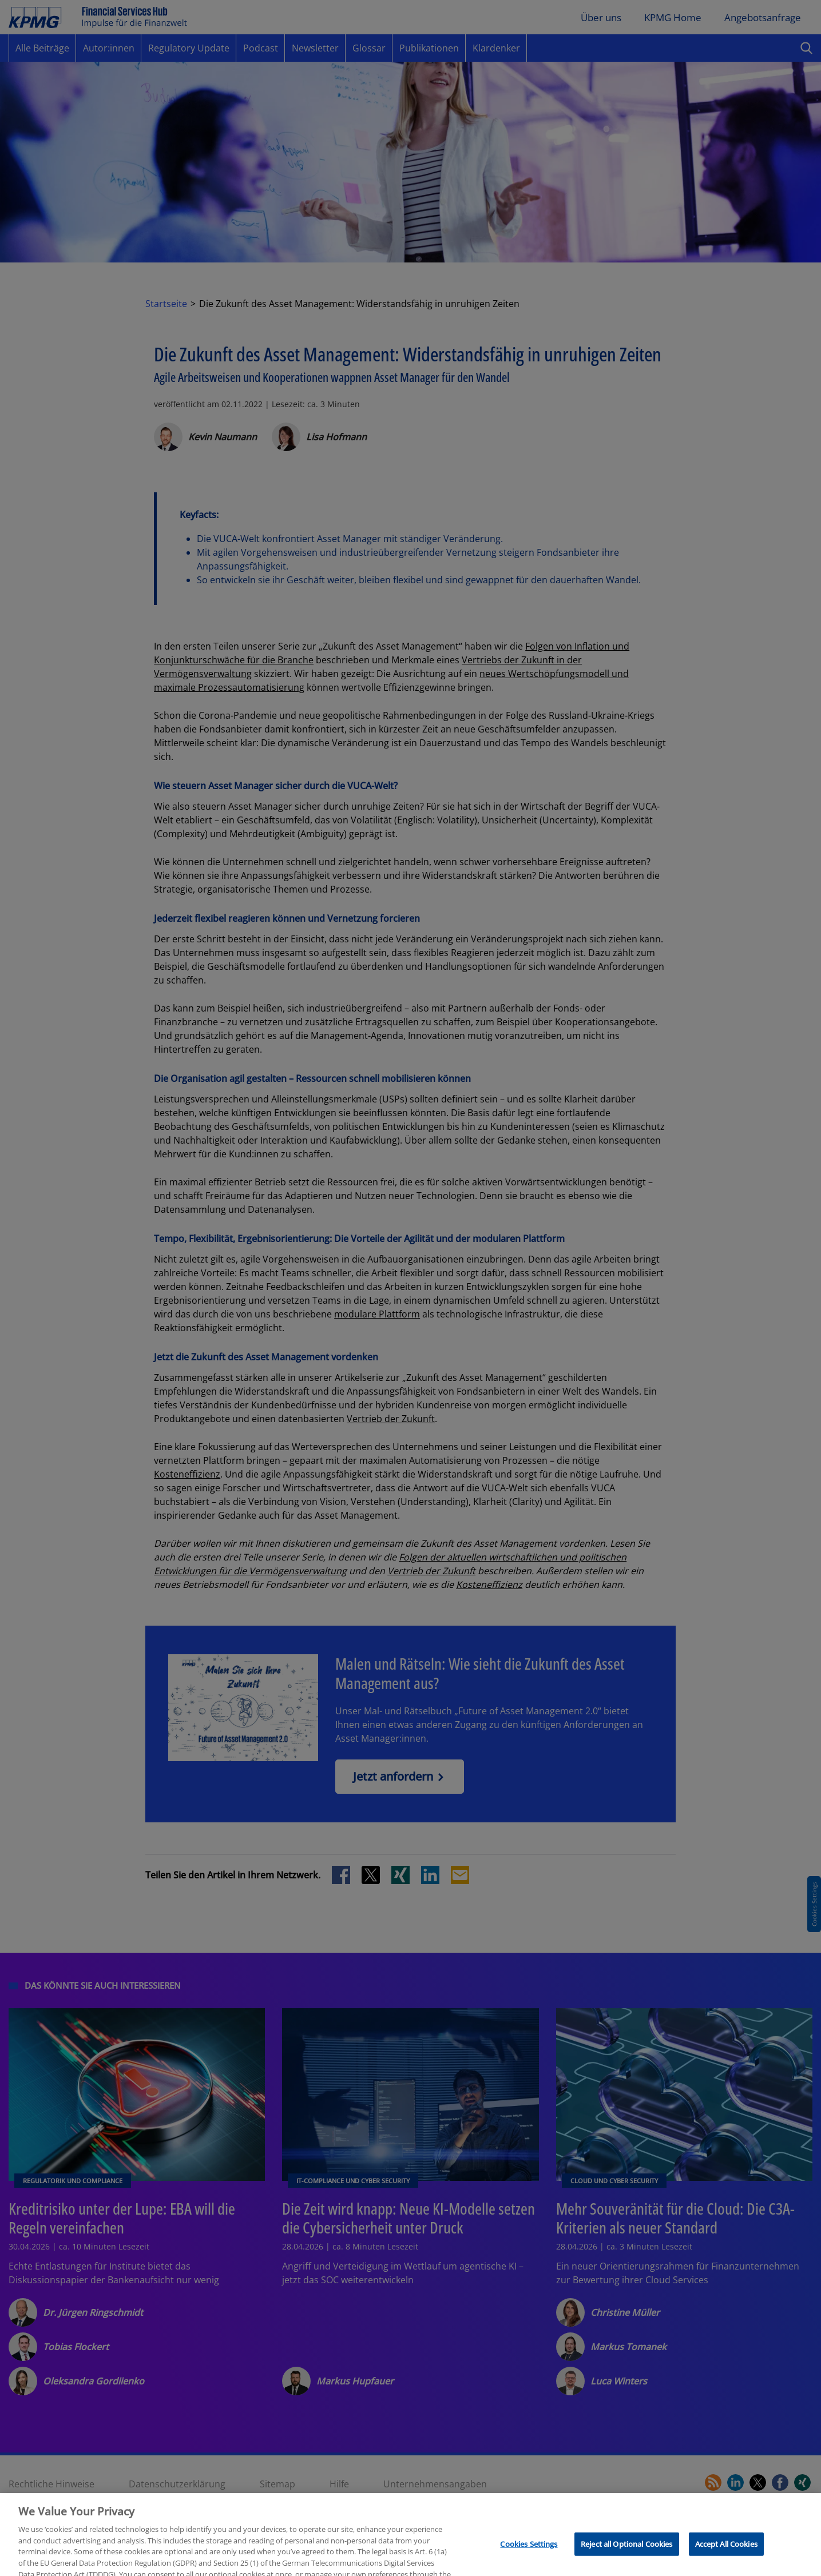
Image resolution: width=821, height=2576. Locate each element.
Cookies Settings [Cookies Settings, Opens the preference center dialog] (528, 2562)
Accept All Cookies (726, 2562)
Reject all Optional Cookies (627, 2562)
